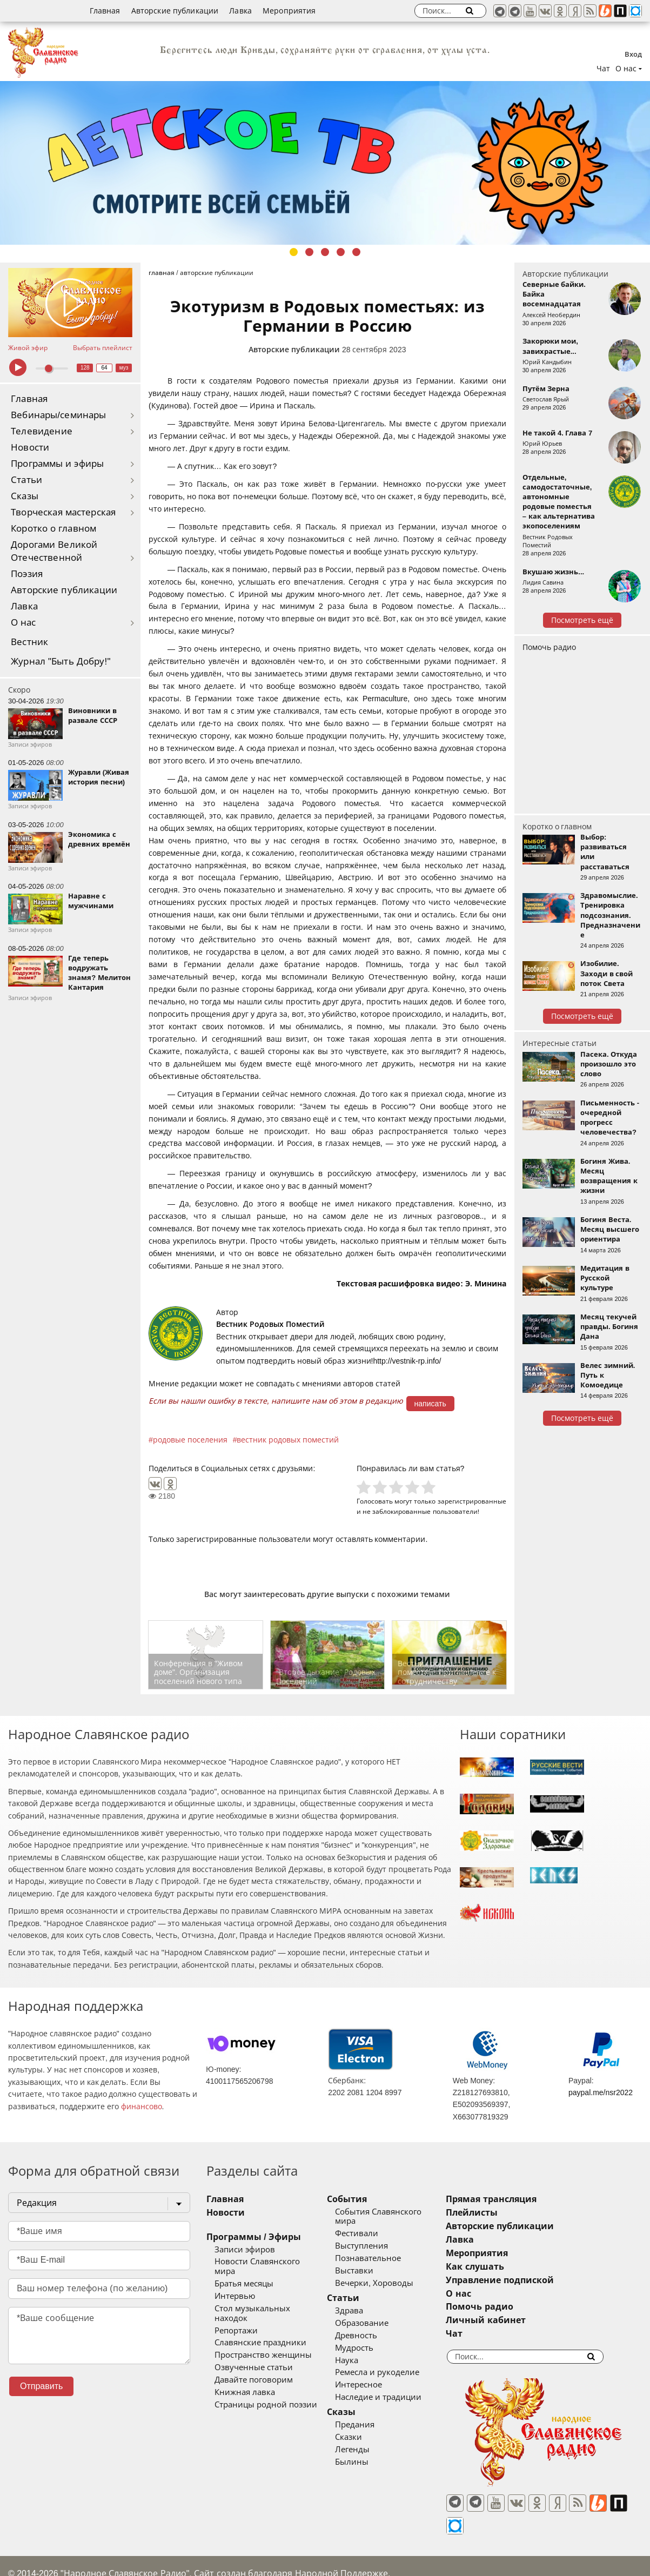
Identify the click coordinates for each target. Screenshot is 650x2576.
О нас (23, 623)
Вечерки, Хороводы (398, 2273)
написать (430, 1403)
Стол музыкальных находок (270, 2299)
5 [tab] (356, 252)
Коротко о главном (53, 529)
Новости (30, 447)
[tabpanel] (325, 163)
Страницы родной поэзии (266, 2386)
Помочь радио (549, 647)
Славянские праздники (260, 2323)
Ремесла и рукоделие (401, 2363)
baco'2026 (29, 2556)
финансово (141, 2106)
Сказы (24, 496)
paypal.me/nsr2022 (600, 2092)
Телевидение (41, 431)
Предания (378, 2415)
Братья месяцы (244, 2274)
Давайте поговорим (254, 2361)
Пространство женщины (263, 2336)
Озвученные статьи (254, 2348)
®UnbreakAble (123, 2556)
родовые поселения (190, 1439)
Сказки (372, 2427)
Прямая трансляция (538, 2199)
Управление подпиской (547, 2280)
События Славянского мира (413, 2212)
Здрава (373, 2301)
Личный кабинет (533, 2320)
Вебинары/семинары (58, 415)
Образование (385, 2313)
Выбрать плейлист (102, 348)
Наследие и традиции (402, 2388)
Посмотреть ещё (582, 620)
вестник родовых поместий (288, 1439)
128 (85, 368)
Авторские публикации (175, 10)
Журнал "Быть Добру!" (61, 661)
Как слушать (522, 2266)
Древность (380, 2326)
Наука (370, 2350)
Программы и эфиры (57, 464)
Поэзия (27, 574)
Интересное (382, 2375)
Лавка (240, 10)
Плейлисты (519, 2212)
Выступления (385, 2236)
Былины (375, 2452)
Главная (105, 10)
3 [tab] (325, 252)
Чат (603, 68)
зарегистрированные (472, 1501)
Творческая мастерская (63, 512)
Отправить (41, 2386)
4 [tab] (341, 252)
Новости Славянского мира (269, 2261)
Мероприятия (289, 10)
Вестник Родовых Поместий (270, 1324)
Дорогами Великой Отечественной (54, 551)
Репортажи (236, 2311)
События (371, 2199)
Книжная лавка (245, 2373)
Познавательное (392, 2248)
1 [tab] (294, 252)
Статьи (26, 480)
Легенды (376, 2440)
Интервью (235, 2286)
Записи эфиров (245, 2249)
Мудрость (378, 2338)
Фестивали (380, 2224)
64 (105, 368)
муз (124, 368)
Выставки (378, 2261)
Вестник (29, 642)
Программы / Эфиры (253, 2237)
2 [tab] (309, 252)
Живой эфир (28, 348)
